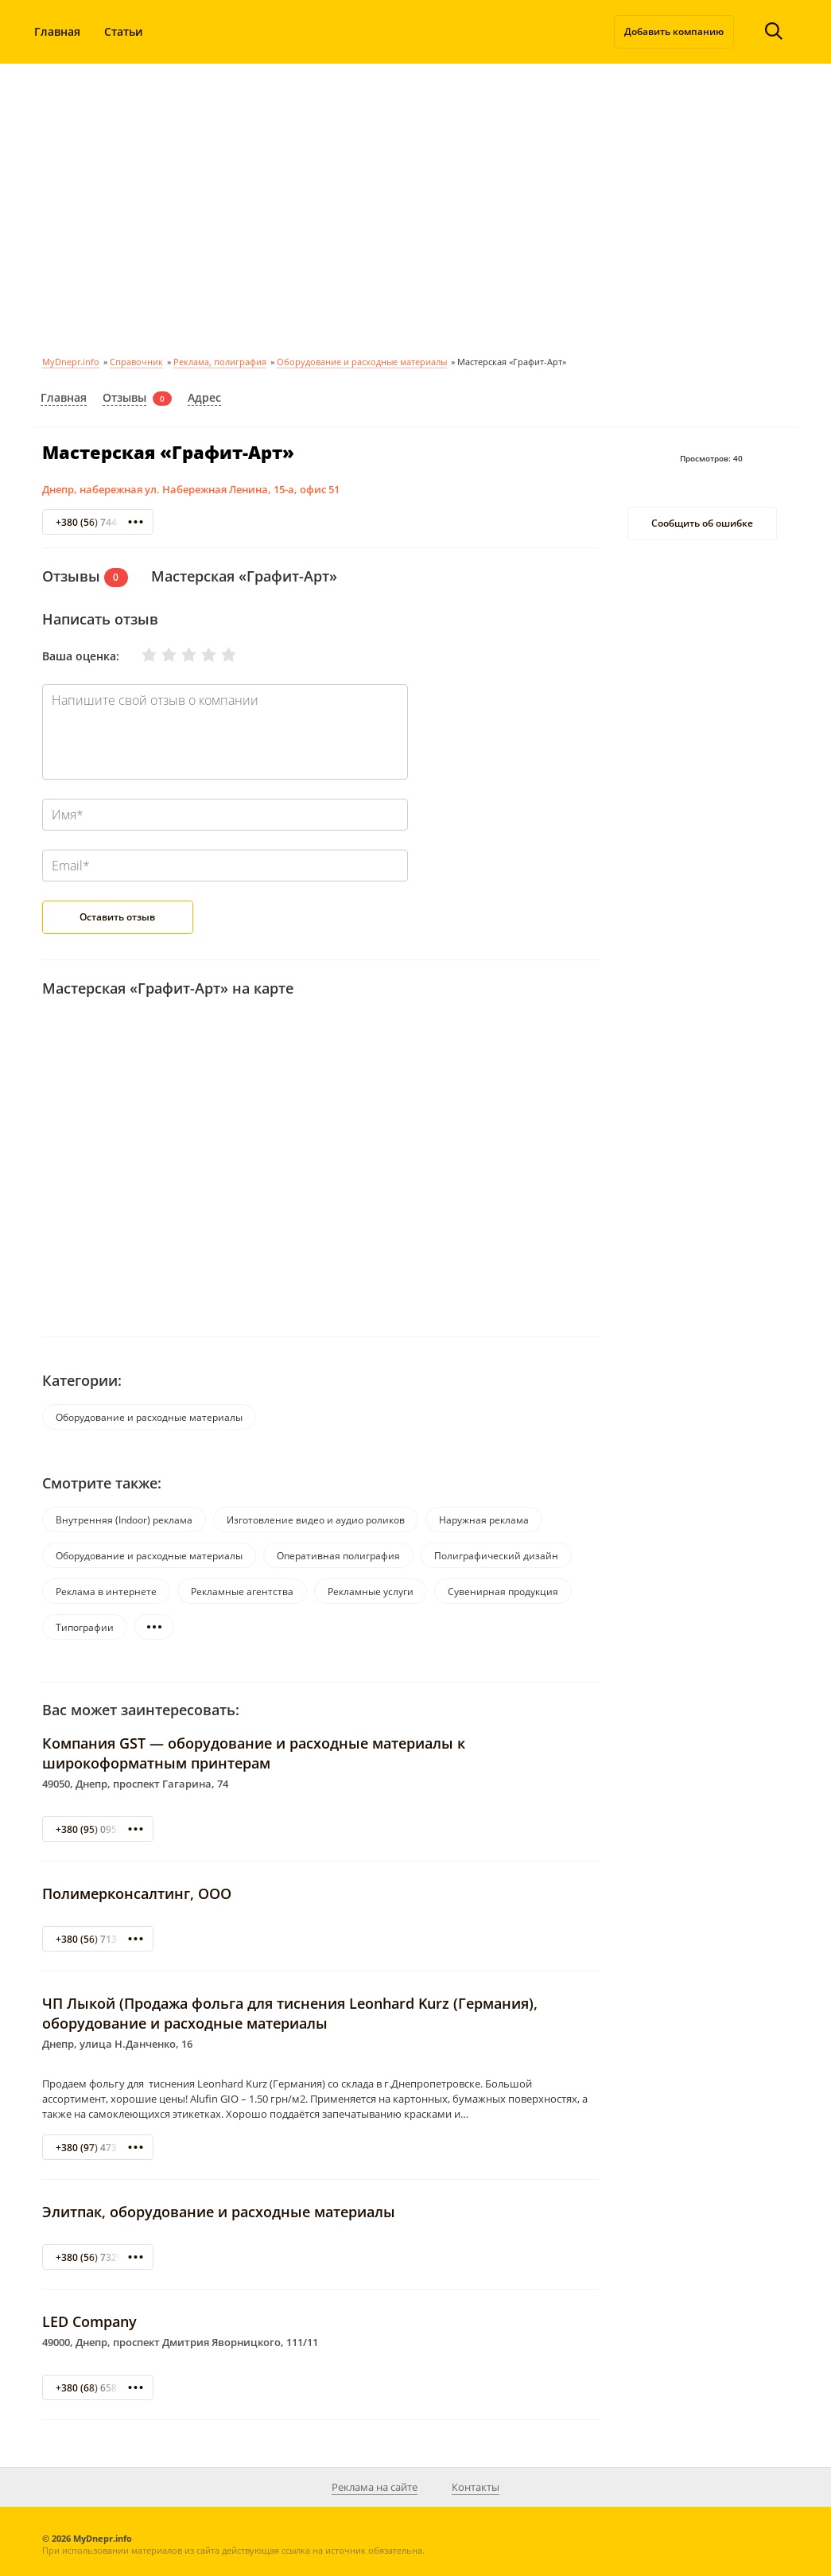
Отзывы (124, 397)
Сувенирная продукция (503, 1591)
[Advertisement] (415, 206)
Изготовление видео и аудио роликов (316, 1520)
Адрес (204, 397)
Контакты (475, 2487)
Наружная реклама (484, 1520)
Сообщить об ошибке (702, 523)
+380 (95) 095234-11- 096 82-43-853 (137, 1829)
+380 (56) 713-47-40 (101, 1939)
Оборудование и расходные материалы (362, 362)
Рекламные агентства (242, 1591)
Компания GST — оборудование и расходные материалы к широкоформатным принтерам (253, 1753)
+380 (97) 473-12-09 (101, 2147)
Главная (57, 31)
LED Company (89, 2321)
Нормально (179, 655)
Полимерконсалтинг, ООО (136, 1893)
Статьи (123, 31)
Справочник (136, 362)
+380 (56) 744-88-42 (101, 522)
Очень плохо (140, 655)
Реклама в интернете (106, 1591)
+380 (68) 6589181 (97, 2388)
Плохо (159, 655)
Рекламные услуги (371, 1591)
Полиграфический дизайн (496, 1555)
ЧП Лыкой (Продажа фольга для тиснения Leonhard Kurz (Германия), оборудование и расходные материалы (290, 2013)
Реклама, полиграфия (219, 362)
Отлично (218, 655)
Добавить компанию (674, 31)
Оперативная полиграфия (338, 1555)
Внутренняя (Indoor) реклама (124, 1520)
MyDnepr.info (70, 362)
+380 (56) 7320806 (97, 2257)
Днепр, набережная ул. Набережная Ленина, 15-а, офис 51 (191, 489)
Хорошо (198, 655)
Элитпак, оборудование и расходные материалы (218, 2211)
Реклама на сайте (374, 2487)
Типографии (85, 1627)
